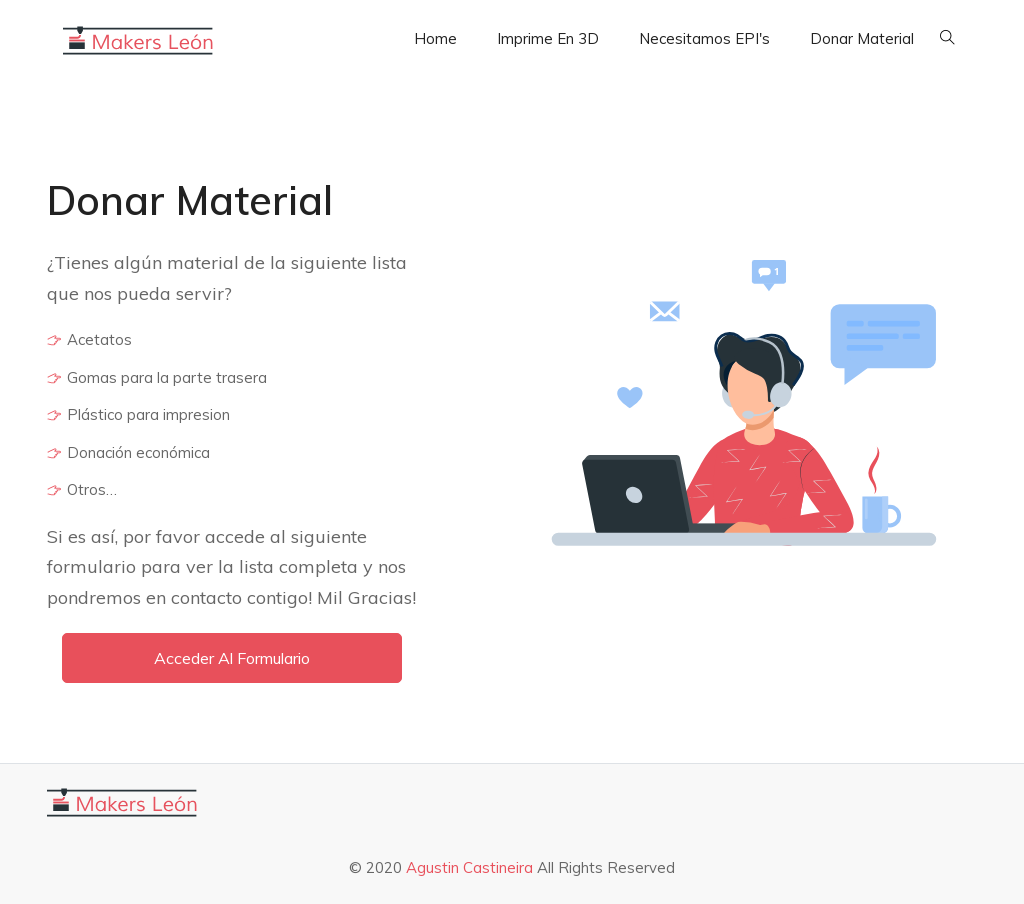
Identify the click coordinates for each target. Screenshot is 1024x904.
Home (435, 38)
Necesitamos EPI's (704, 38)
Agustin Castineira (471, 867)
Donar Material (862, 38)
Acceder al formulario (232, 658)
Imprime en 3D (548, 38)
